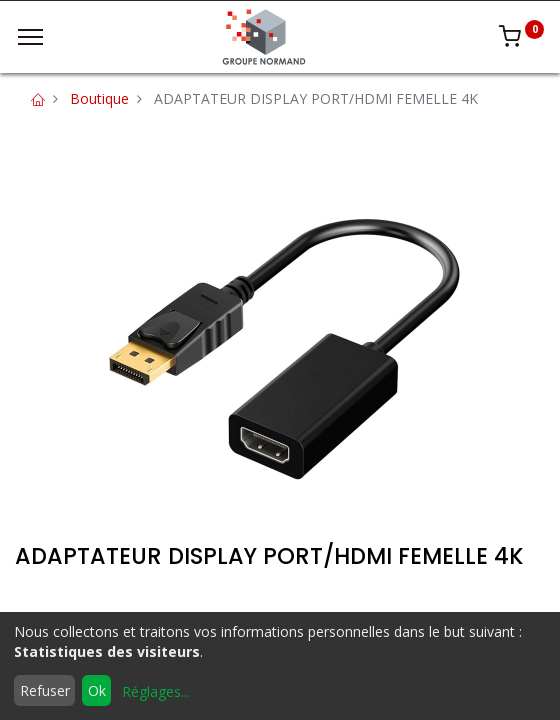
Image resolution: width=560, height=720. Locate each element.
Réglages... (156, 691)
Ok (97, 690)
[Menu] (30, 37)
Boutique (99, 98)
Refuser (45, 690)
